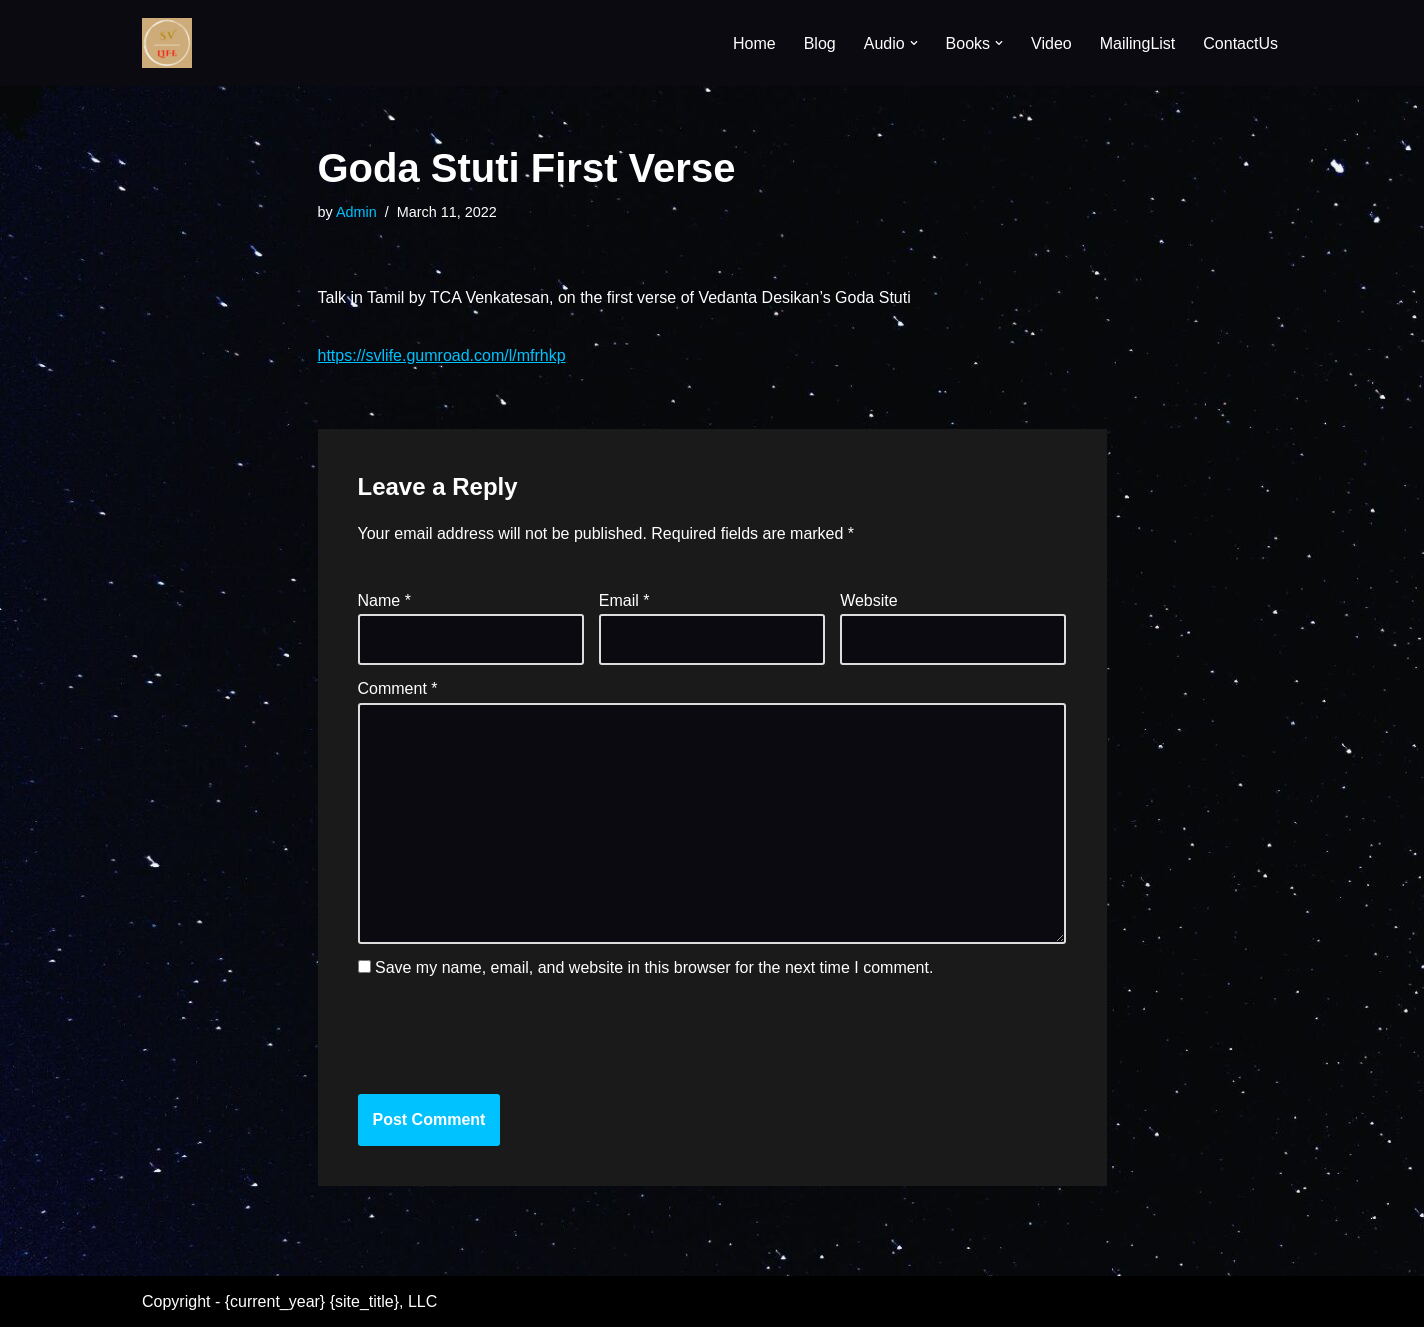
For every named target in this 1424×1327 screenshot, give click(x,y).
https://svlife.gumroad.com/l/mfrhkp (442, 355)
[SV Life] (167, 43)
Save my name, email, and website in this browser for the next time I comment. (654, 967)
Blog (820, 43)
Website (869, 600)
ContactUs (1240, 43)
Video (1051, 43)
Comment (398, 688)
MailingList (1138, 43)
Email (624, 600)
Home (754, 43)
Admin (356, 212)
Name (384, 600)
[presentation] (494, 1035)
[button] (914, 43)
